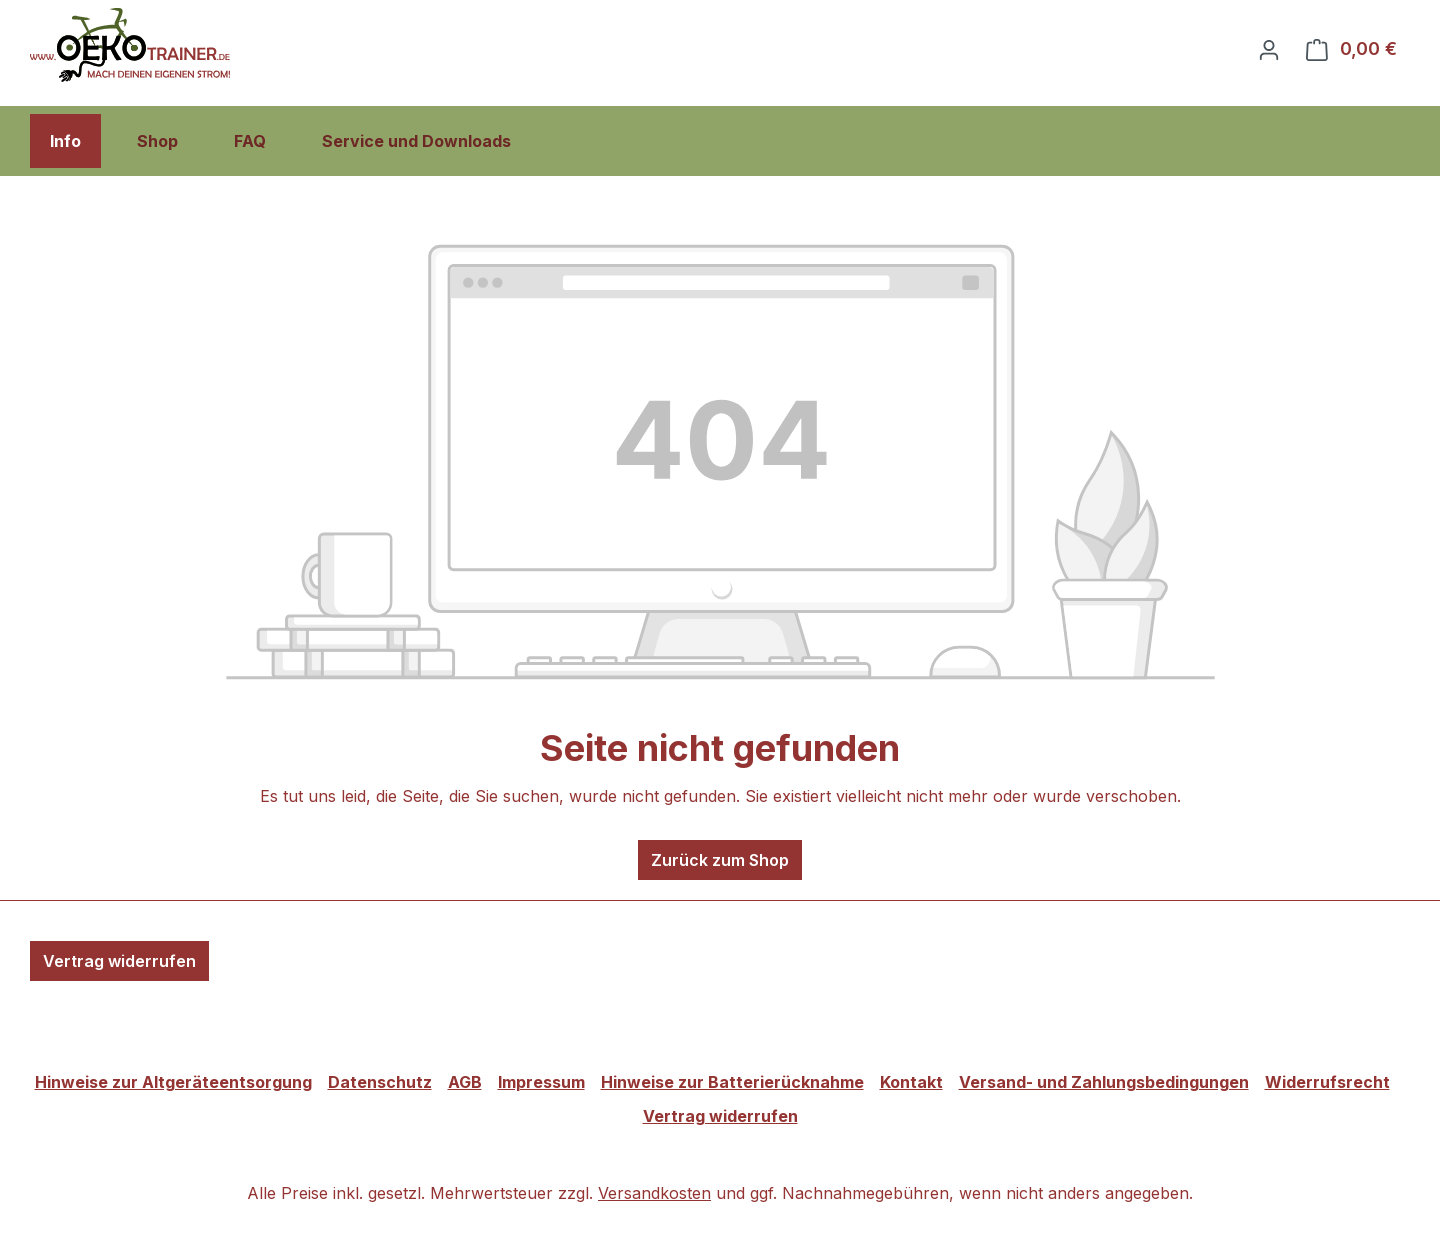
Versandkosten (654, 1193)
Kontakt (911, 1082)
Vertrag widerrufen (119, 961)
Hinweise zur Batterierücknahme (732, 1082)
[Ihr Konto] (1269, 49)
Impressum (541, 1082)
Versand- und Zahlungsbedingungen (1104, 1082)
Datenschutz (380, 1082)
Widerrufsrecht (1327, 1082)
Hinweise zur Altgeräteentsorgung (173, 1082)
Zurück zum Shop (720, 860)
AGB (465, 1082)
